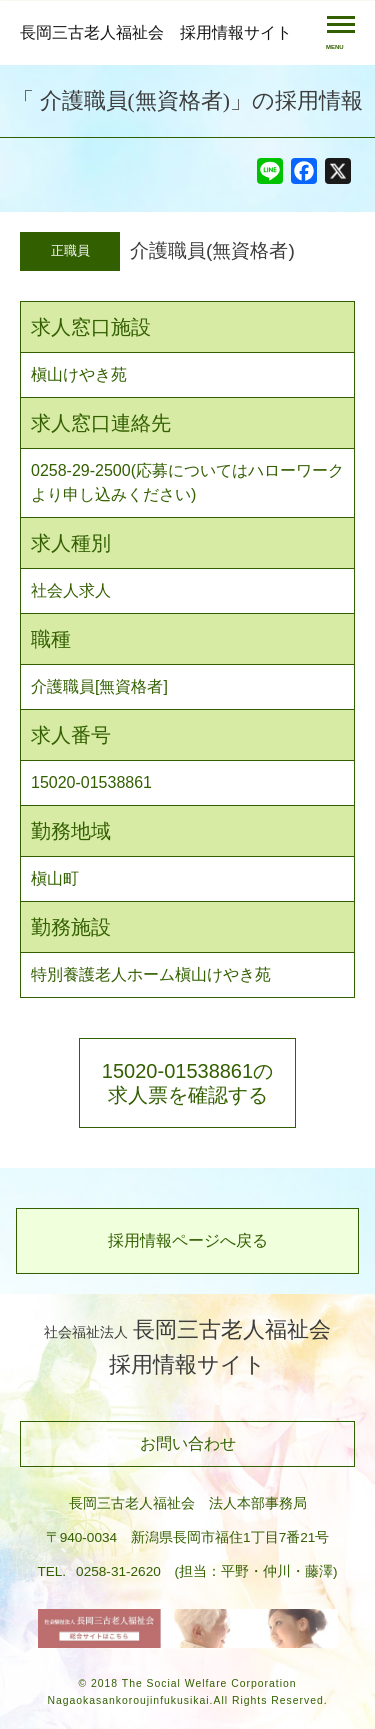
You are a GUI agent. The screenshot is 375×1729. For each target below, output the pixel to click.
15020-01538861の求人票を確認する (187, 1083)
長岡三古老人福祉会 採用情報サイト (156, 32)
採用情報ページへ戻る (188, 1240)
